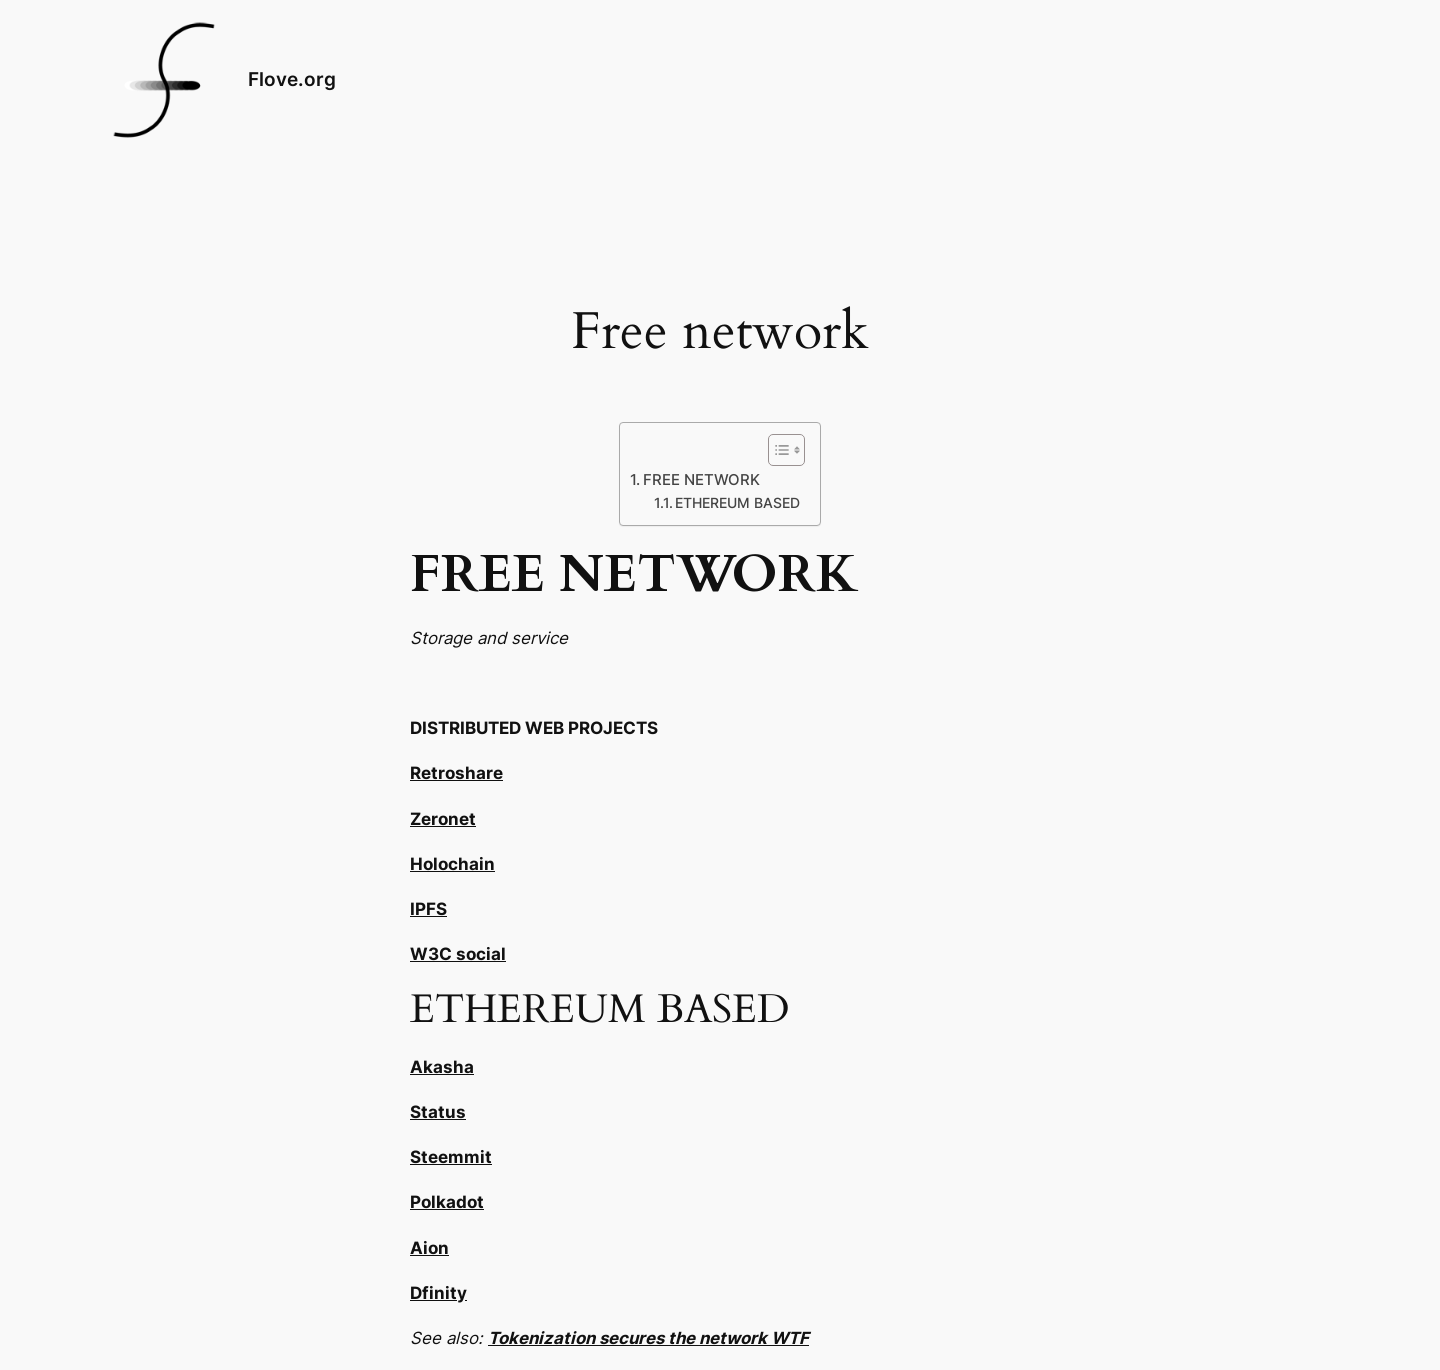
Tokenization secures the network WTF (648, 1338)
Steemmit (451, 1157)
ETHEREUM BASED (737, 503)
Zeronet (443, 819)
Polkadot (447, 1202)
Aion (429, 1248)
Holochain (452, 864)
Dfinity (438, 1293)
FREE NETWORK (701, 479)
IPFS (428, 909)
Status (438, 1112)
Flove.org (292, 79)
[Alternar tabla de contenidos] (776, 450)
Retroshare (456, 773)
